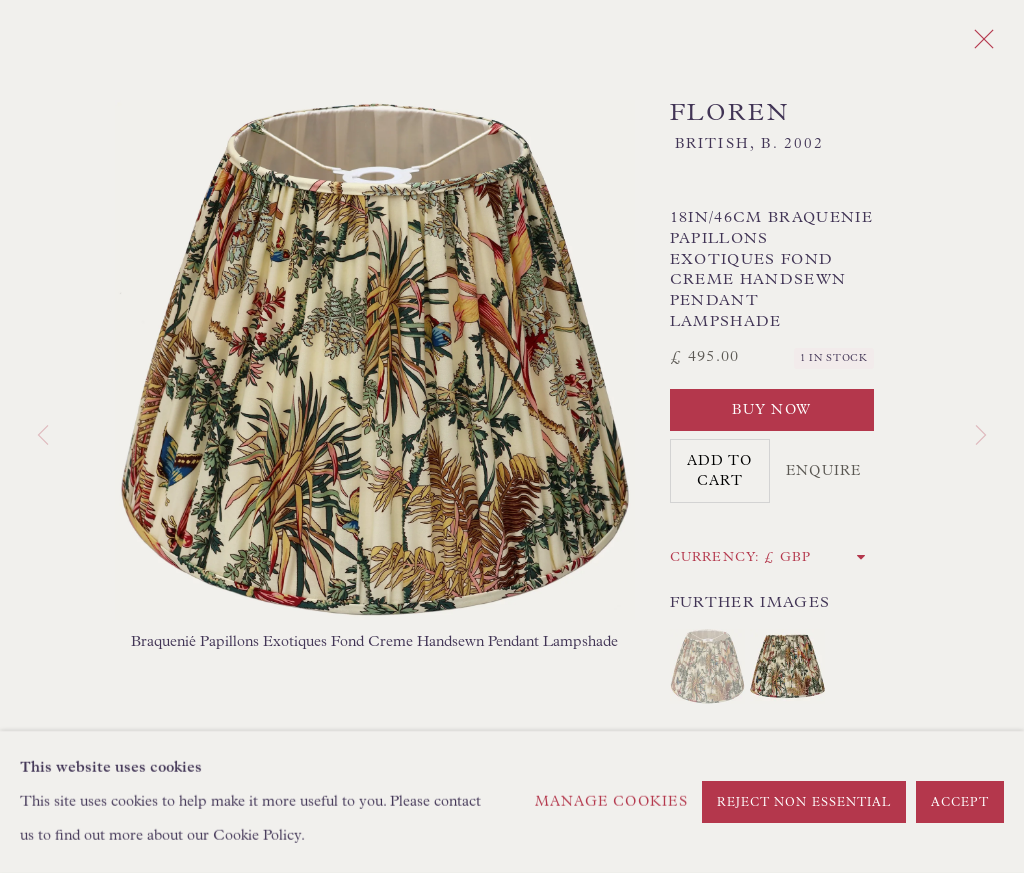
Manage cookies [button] (611, 802)
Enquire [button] (824, 471)
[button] (707, 666)
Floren (729, 113)
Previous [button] (43, 436)
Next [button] (981, 436)
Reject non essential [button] (804, 803)
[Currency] (815, 557)
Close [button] (979, 45)
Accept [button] (960, 803)
